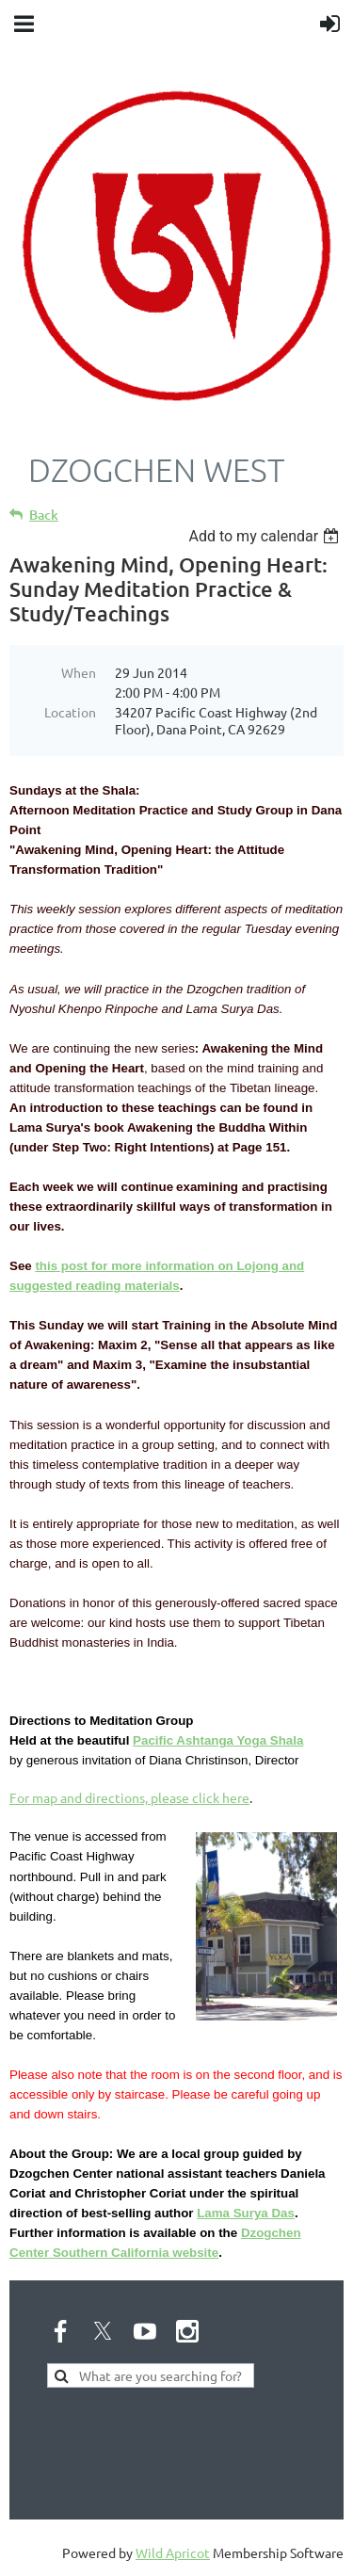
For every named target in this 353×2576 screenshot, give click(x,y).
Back (43, 514)
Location (70, 711)
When (78, 672)
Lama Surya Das (246, 2213)
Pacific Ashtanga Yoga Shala (218, 1740)
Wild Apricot (173, 2552)
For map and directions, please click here (129, 1797)
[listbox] (266, 536)
